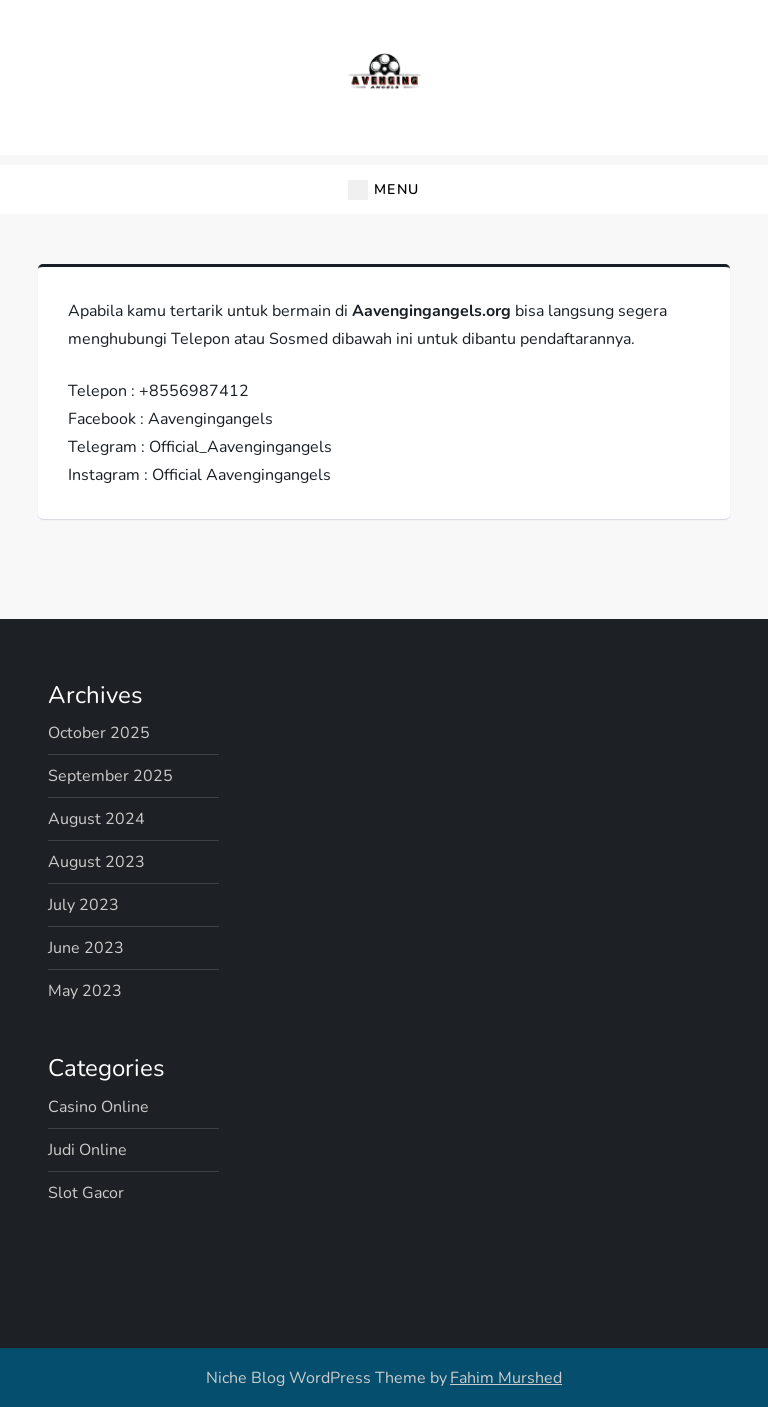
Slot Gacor (86, 1193)
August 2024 (96, 819)
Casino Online (98, 1107)
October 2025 (99, 733)
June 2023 (86, 948)
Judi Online (87, 1150)
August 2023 (96, 862)
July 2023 (83, 905)
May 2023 (85, 991)
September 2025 (110, 776)
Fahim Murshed (506, 1378)
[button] (383, 189)
